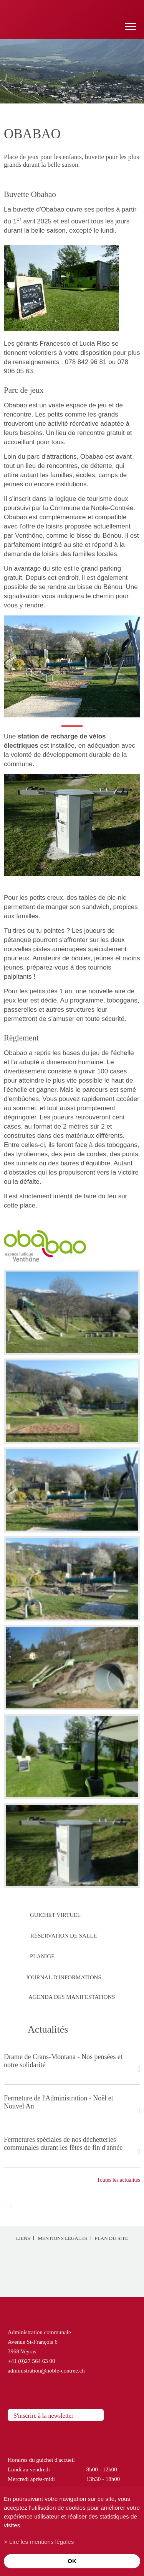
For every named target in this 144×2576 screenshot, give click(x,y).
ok (72, 2561)
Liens (23, 2238)
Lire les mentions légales (41, 2541)
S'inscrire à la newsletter (43, 2415)
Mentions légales (62, 2238)
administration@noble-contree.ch (46, 2371)
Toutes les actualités (118, 2180)
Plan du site (111, 2238)
